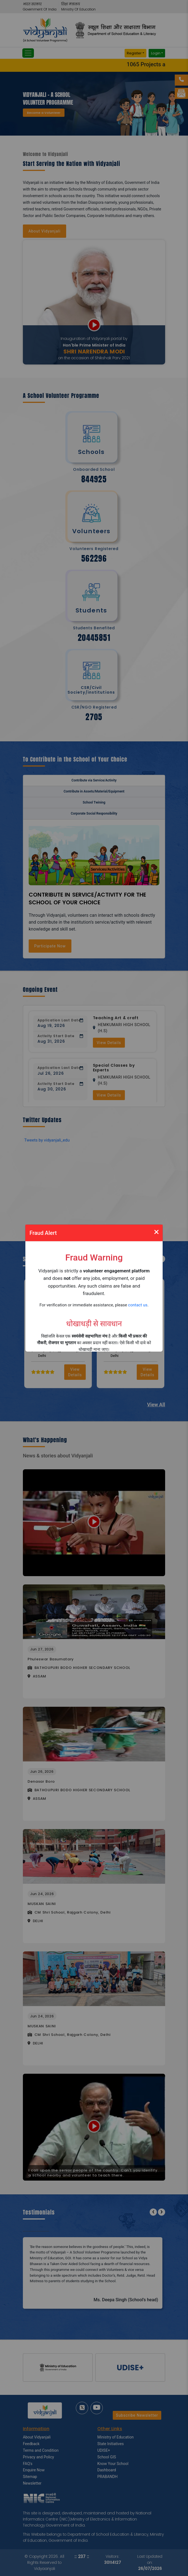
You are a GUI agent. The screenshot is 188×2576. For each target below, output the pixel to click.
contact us (137, 1304)
